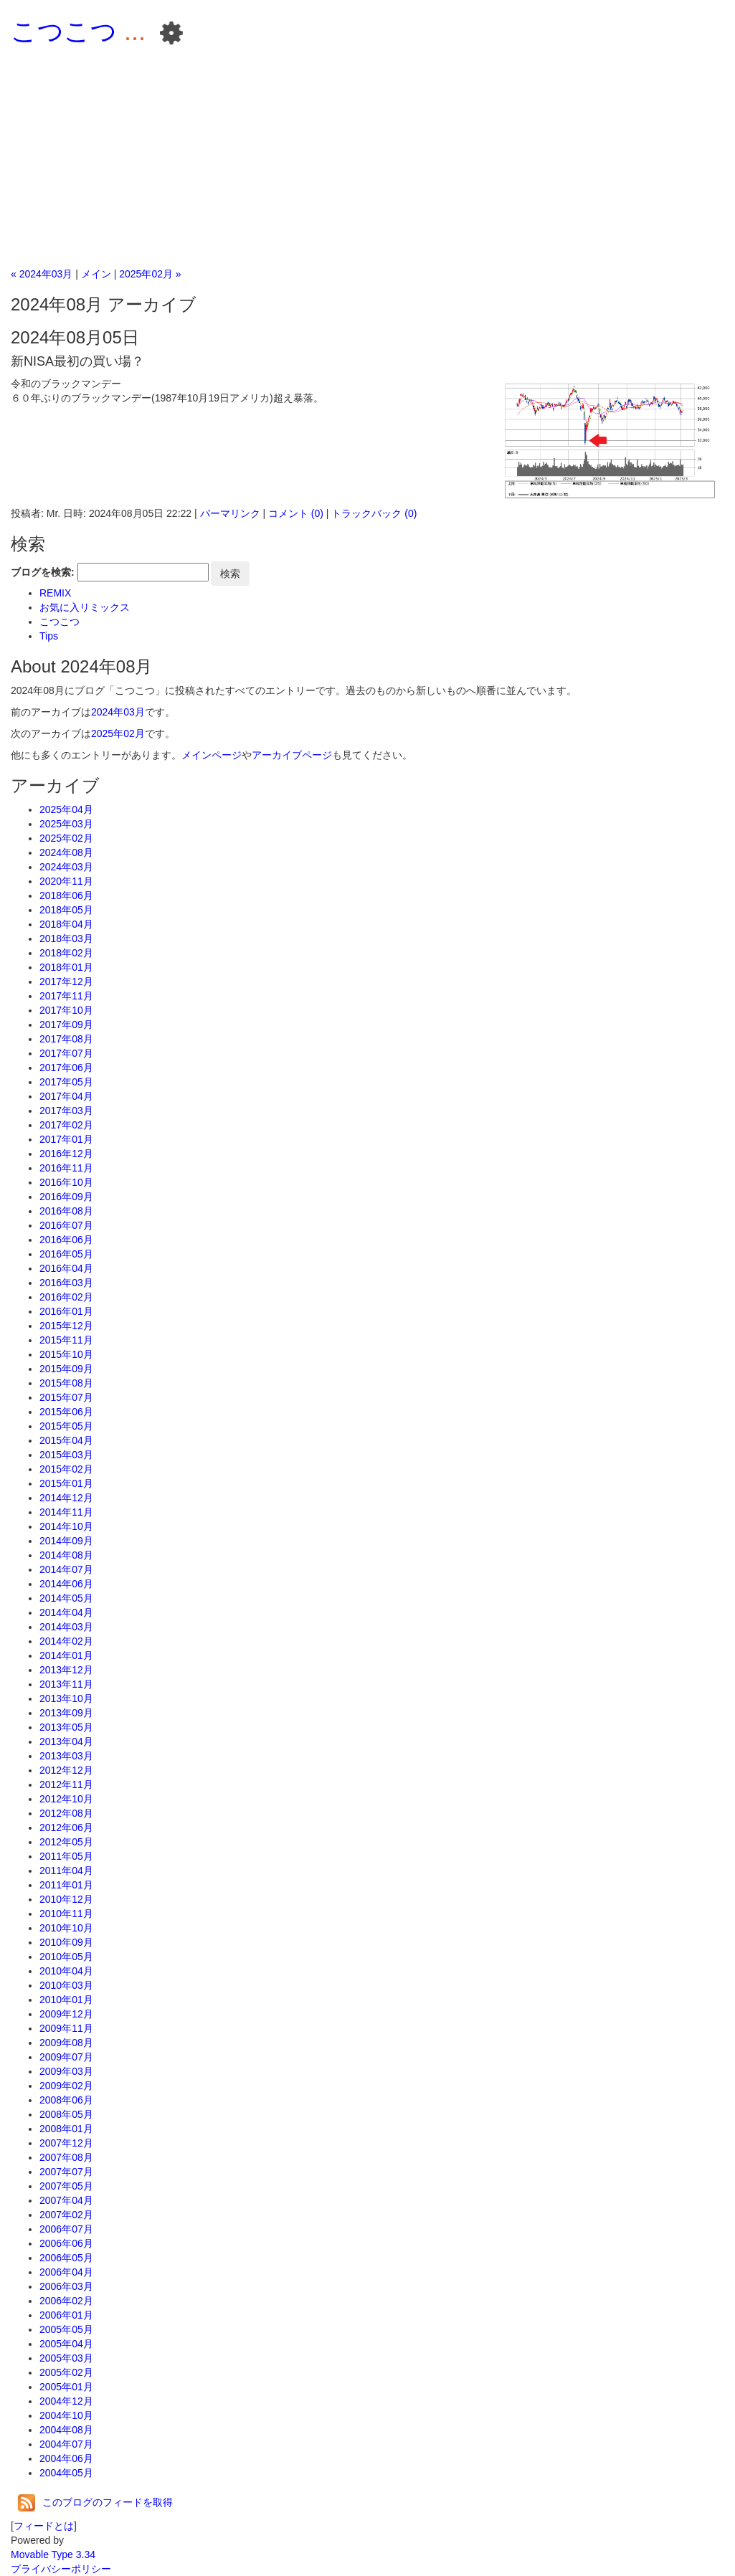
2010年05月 (66, 1956)
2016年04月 (66, 1268)
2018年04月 (66, 924)
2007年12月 (66, 2143)
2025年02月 (118, 733)
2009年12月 (66, 2014)
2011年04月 (66, 1870)
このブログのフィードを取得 (95, 2502)
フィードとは (44, 2526)
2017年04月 (66, 1096)
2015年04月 (66, 1440)
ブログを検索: (43, 572)
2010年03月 (66, 1985)
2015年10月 (66, 1354)
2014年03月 (66, 1626)
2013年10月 (66, 1698)
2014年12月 (66, 1497)
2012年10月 (66, 1799)
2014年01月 (66, 1655)
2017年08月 (66, 1039)
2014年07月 (66, 1569)
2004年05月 (66, 2472)
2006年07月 (66, 2229)
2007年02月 (66, 2214)
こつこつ (64, 31)
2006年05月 (66, 2257)
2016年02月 (66, 1297)
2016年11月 (66, 1168)
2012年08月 (66, 1813)
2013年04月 (66, 1741)
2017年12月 (66, 981)
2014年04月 (66, 1612)
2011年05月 (66, 1856)
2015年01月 (66, 1483)
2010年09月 (66, 1942)
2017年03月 (66, 1110)
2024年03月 (118, 712)
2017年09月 (66, 1024)
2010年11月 (66, 1913)
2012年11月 (66, 1784)
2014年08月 (66, 1555)
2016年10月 (66, 1182)
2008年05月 (66, 2114)
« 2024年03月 (41, 274)
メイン (96, 274)
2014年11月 (66, 1512)
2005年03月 (66, 2358)
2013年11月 (66, 1684)
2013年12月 (66, 1670)
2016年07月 (66, 1225)
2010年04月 (66, 1971)
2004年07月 (66, 2444)
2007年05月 (66, 2186)
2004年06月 (66, 2458)
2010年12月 (66, 1899)
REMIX (55, 593)
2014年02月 (66, 1641)
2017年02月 (66, 1125)
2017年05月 (66, 1082)
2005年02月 (66, 2372)
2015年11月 (66, 1340)
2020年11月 (66, 881)
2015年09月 (66, 1368)
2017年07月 (66, 1053)
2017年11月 (66, 996)
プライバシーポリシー (61, 2569)
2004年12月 (66, 2401)
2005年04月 (66, 2343)
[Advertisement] (367, 159)
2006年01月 (66, 2315)
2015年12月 (66, 1325)
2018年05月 (66, 910)
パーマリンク (230, 513)
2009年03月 (66, 2071)
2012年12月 (66, 1770)
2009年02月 (66, 2085)
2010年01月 (66, 1999)
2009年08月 (66, 2042)
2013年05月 (66, 1727)
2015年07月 (66, 1397)
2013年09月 (66, 1713)
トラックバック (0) (374, 513)
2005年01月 (66, 2386)
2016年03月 (66, 1282)
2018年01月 (66, 967)
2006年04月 (66, 2272)
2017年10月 (66, 1010)
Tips (48, 636)
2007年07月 (66, 2171)
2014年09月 (66, 1540)
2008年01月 (66, 2128)
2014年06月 (66, 1583)
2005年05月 (66, 2329)
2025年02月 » (150, 274)
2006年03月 (66, 2286)
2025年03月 (66, 824)
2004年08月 (66, 2429)
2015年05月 (66, 1426)
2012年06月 (66, 1827)
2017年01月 (66, 1139)
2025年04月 (66, 809)
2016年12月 (66, 1153)
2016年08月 (66, 1211)
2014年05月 (66, 1598)
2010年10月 (66, 1928)
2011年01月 (66, 1885)
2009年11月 (66, 2028)
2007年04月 (66, 2200)
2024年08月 (66, 852)
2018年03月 (66, 938)
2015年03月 (66, 1454)
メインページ (211, 755)
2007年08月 (66, 2157)
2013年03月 (66, 1756)
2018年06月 (66, 895)
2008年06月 (66, 2100)
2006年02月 (66, 2300)
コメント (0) (295, 513)
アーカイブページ (292, 755)
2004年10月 (66, 2415)
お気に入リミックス (84, 607)
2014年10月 (66, 1526)
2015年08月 (66, 1383)
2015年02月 (66, 1469)
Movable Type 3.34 (53, 2554)
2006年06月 (66, 2243)
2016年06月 (66, 1239)
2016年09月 (66, 1196)
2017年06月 (66, 1067)
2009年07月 (66, 2057)
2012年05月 (66, 1842)
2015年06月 (66, 1411)
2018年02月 (66, 953)
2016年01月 (66, 1311)
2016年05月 (66, 1254)
